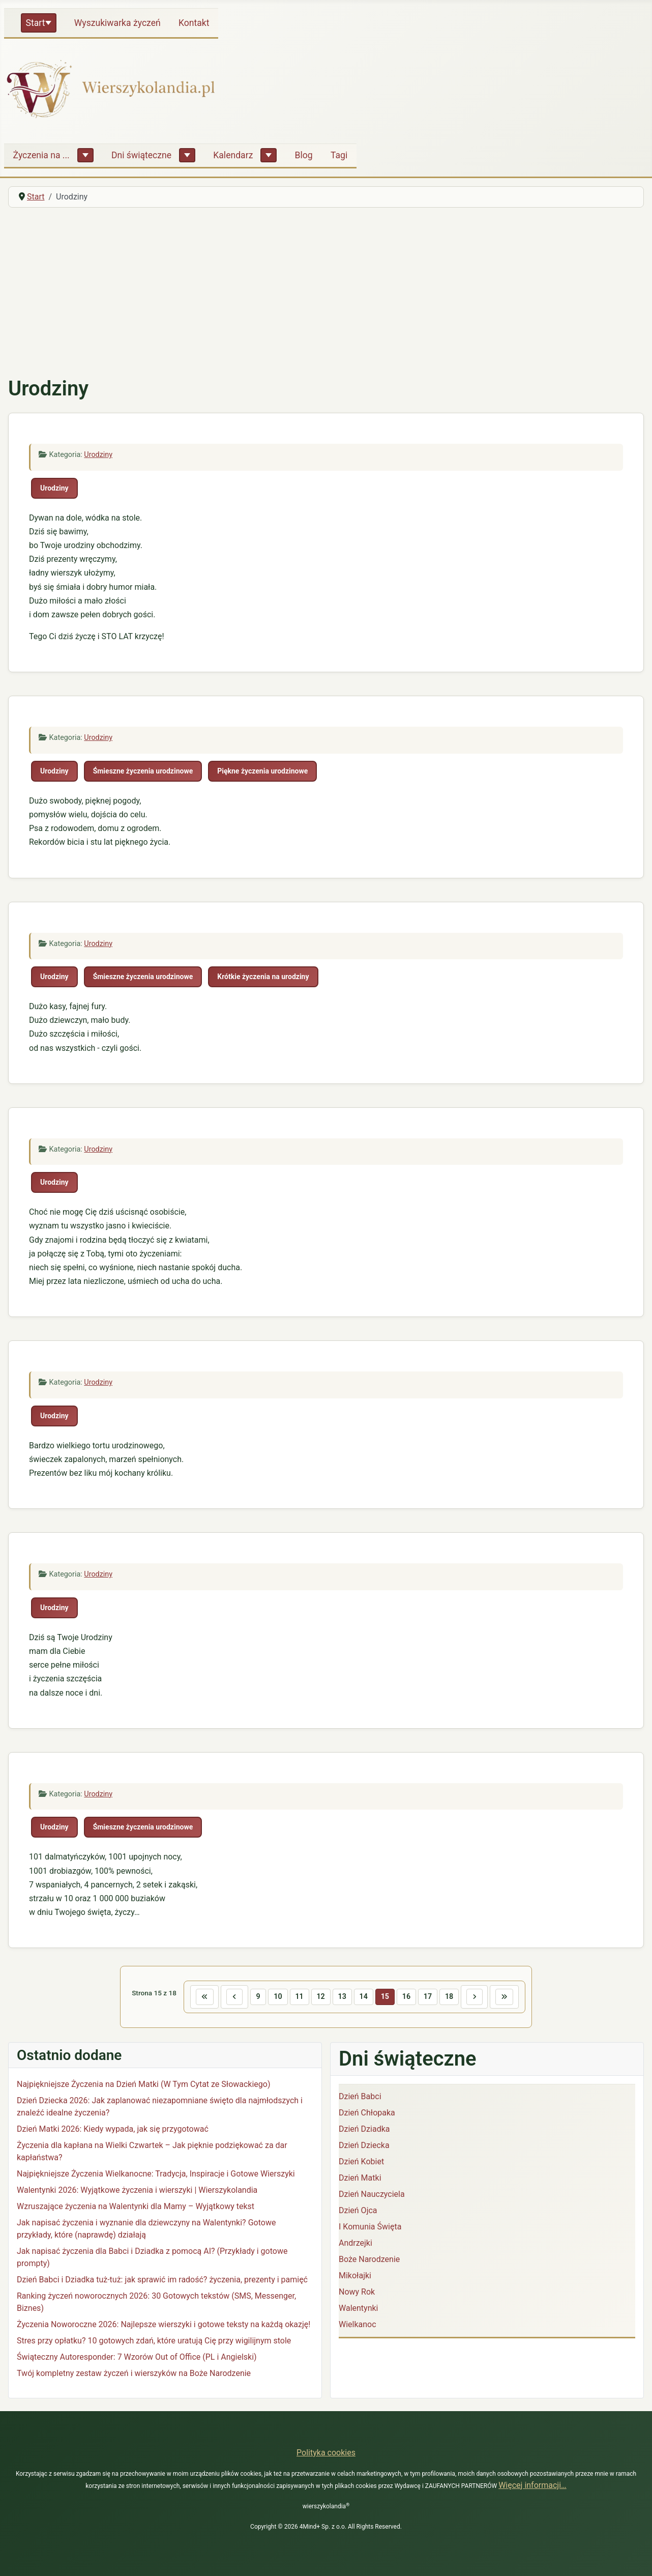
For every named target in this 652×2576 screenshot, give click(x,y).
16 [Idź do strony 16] (407, 1996)
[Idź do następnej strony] (475, 1997)
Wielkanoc (357, 2324)
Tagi (339, 155)
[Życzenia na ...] (85, 155)
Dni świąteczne (141, 155)
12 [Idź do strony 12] (320, 1996)
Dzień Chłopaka (367, 2112)
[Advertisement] (326, 292)
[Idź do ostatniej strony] (505, 1997)
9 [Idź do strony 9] (257, 1996)
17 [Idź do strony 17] (428, 1996)
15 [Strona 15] (385, 1996)
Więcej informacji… (532, 2485)
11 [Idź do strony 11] (298, 1996)
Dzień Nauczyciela (372, 2194)
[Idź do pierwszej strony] (203, 1997)
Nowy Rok (357, 2292)
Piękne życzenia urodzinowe (262, 771)
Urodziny (98, 454)
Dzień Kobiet (361, 2161)
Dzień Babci (360, 2096)
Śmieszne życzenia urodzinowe (143, 771)
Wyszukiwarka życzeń (117, 23)
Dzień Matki (360, 2178)
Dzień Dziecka (364, 2145)
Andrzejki (355, 2243)
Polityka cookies (326, 2452)
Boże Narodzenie (369, 2259)
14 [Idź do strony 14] (364, 1996)
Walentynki (358, 2308)
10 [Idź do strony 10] (277, 1996)
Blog (304, 155)
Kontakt (194, 23)
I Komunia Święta (370, 2226)
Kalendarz (233, 155)
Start (35, 23)
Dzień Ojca (358, 2210)
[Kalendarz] (268, 155)
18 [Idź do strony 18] (450, 1996)
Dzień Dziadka (364, 2129)
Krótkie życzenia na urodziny (263, 976)
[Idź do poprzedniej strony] (233, 1997)
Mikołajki (355, 2275)
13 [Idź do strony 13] (342, 1996)
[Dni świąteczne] (187, 155)
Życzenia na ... (41, 155)
